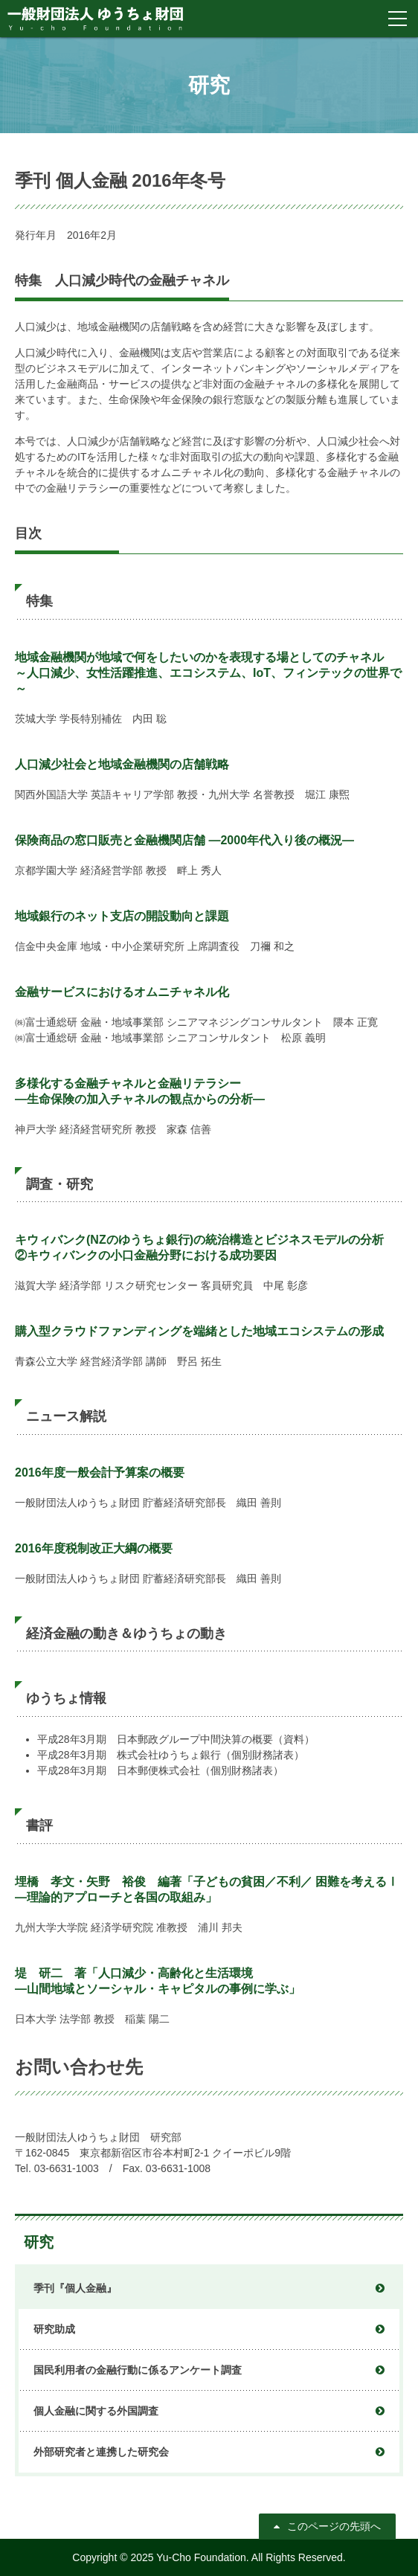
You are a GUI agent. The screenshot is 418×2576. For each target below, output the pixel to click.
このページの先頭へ (334, 2526)
